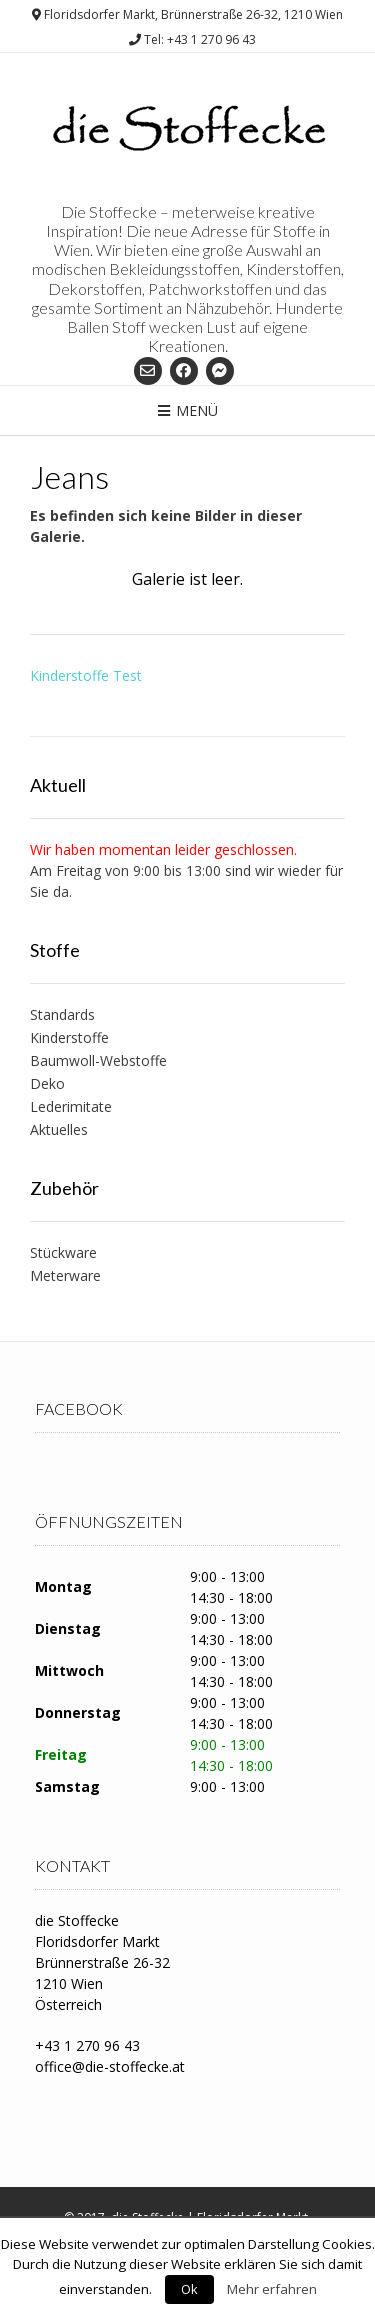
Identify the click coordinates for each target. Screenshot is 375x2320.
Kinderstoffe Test (86, 675)
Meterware (65, 1275)
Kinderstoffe (69, 1037)
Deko (47, 1083)
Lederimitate (71, 1106)
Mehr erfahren (272, 2289)
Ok (189, 2289)
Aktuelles (59, 1129)
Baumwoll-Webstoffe (98, 1060)
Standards (62, 1014)
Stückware (63, 1252)
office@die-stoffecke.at (110, 2066)
